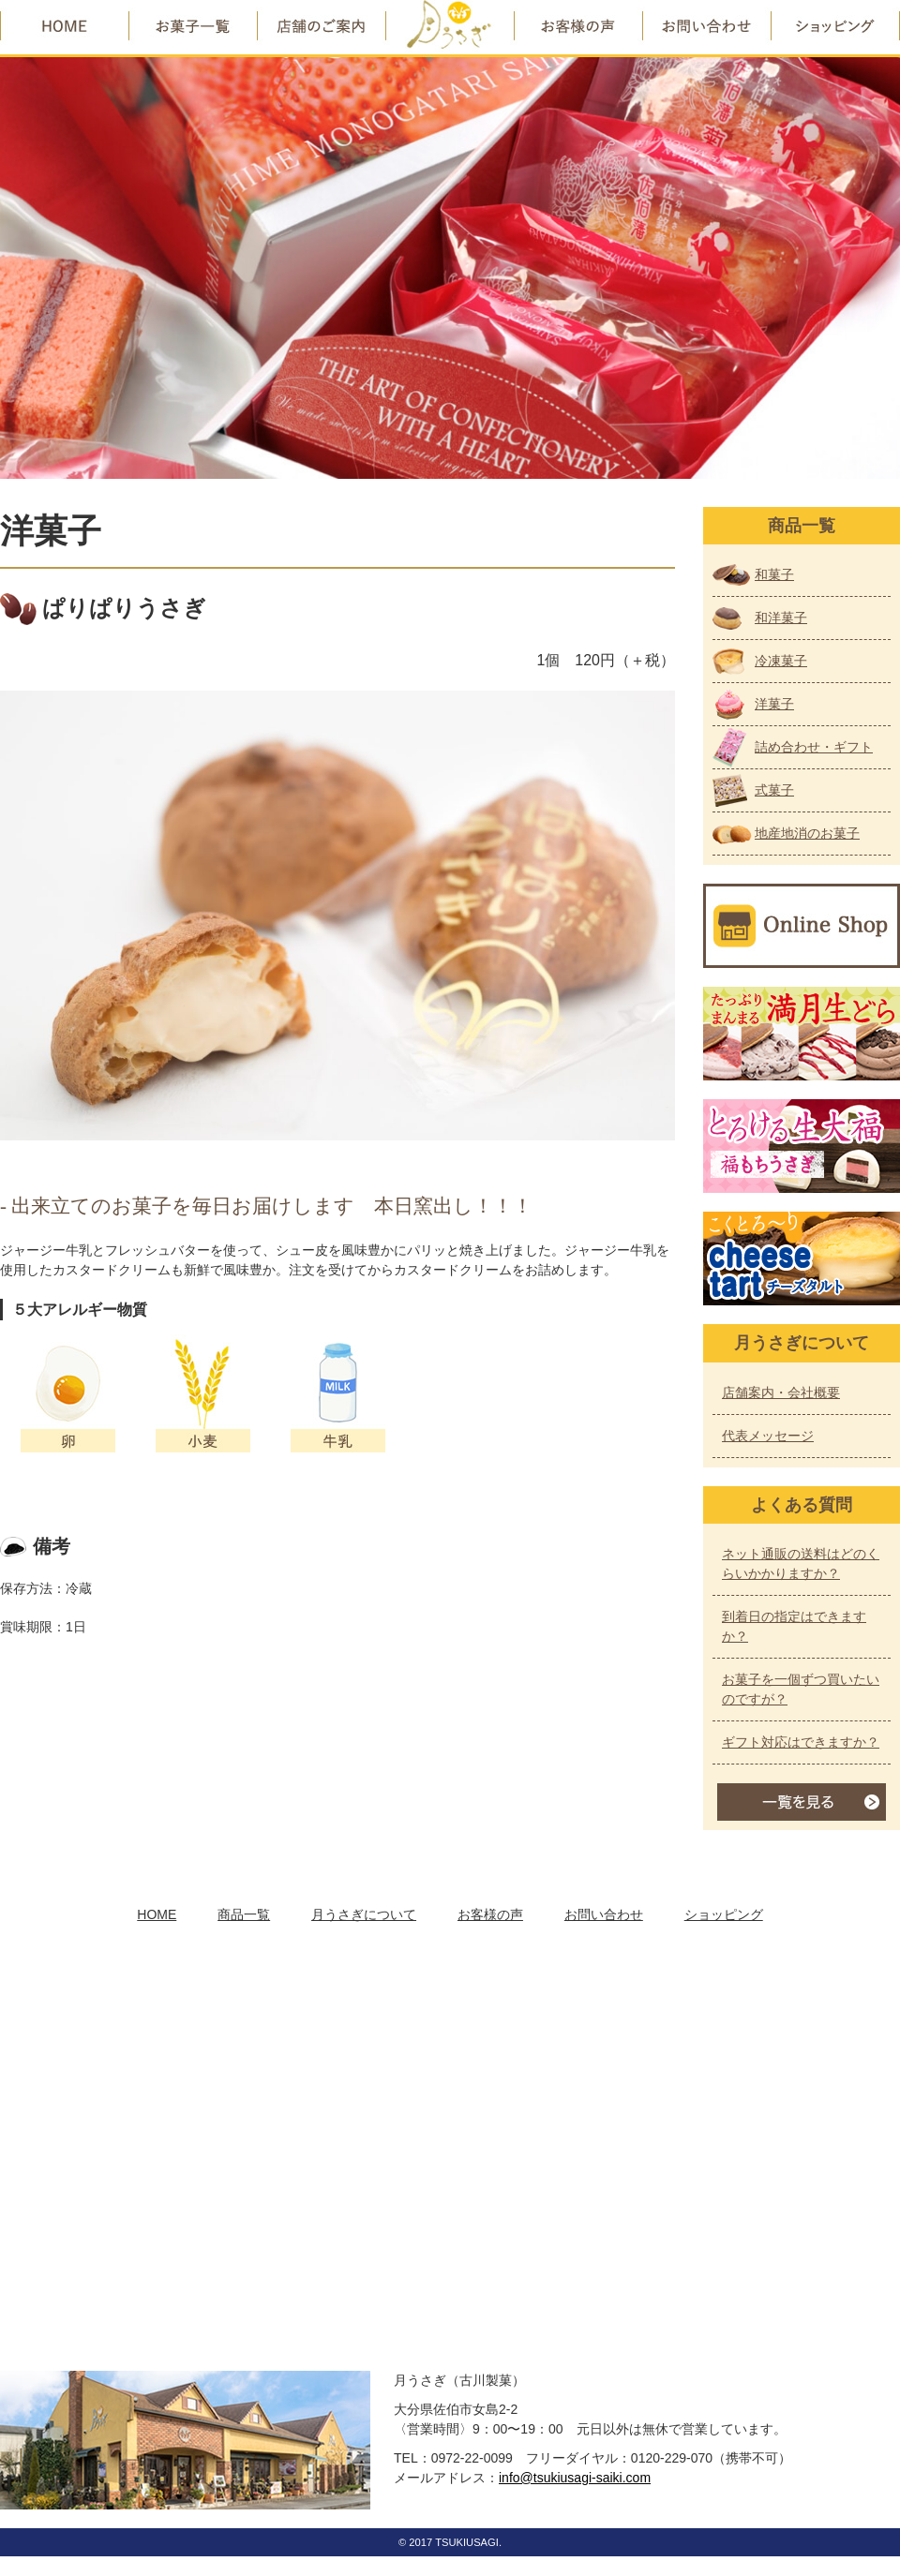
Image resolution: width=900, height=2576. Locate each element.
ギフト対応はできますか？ (800, 1742)
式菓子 (774, 789)
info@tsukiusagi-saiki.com (575, 2477)
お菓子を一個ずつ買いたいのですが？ (800, 1689)
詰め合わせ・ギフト (814, 746)
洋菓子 (774, 703)
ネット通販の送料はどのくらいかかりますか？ (800, 1563)
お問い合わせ (603, 1914)
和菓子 (774, 574)
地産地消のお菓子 (807, 833)
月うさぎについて (363, 1914)
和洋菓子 (781, 617)
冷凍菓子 (781, 660)
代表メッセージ (768, 1435)
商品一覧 (244, 1914)
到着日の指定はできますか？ (794, 1626)
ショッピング (723, 1914)
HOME (156, 1914)
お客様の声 (490, 1914)
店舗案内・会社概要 (781, 1392)
